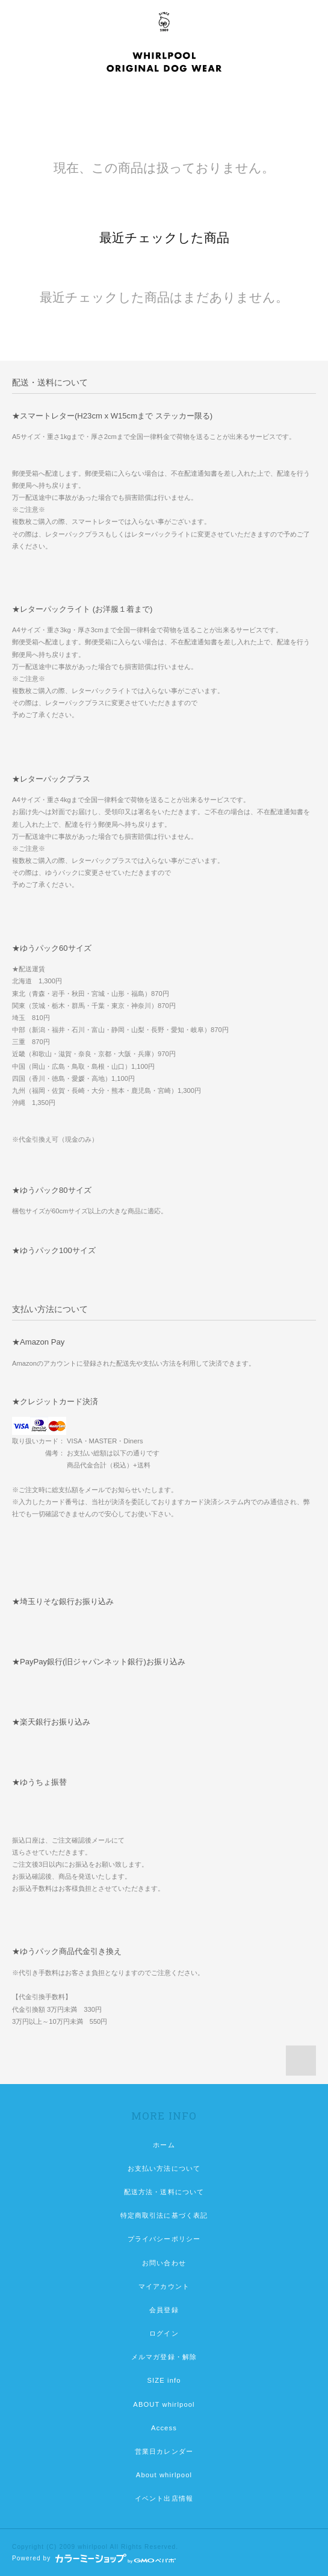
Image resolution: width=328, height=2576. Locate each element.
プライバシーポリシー (164, 2238)
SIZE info (164, 2380)
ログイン (163, 2333)
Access (164, 2427)
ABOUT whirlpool (163, 2404)
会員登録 (163, 2309)
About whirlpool (164, 2474)
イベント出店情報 (164, 2498)
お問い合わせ (164, 2262)
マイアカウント (164, 2286)
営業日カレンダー (164, 2451)
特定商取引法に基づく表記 (164, 2215)
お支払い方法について (164, 2168)
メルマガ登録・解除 (164, 2356)
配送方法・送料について (164, 2191)
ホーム (164, 2144)
